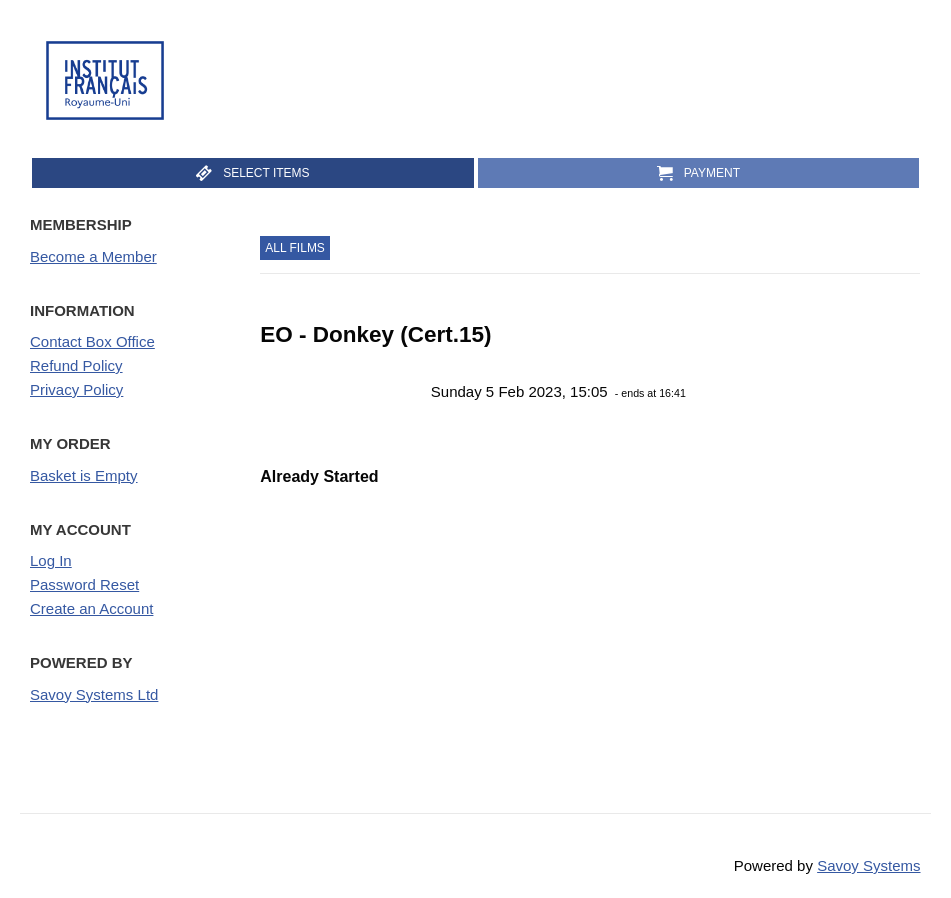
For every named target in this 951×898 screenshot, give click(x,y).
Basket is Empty (84, 475)
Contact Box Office (92, 341)
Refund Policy (76, 365)
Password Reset (84, 584)
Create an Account (91, 608)
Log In (51, 560)
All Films (295, 248)
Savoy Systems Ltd (94, 694)
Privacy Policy (76, 389)
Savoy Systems (868, 865)
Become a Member (93, 256)
